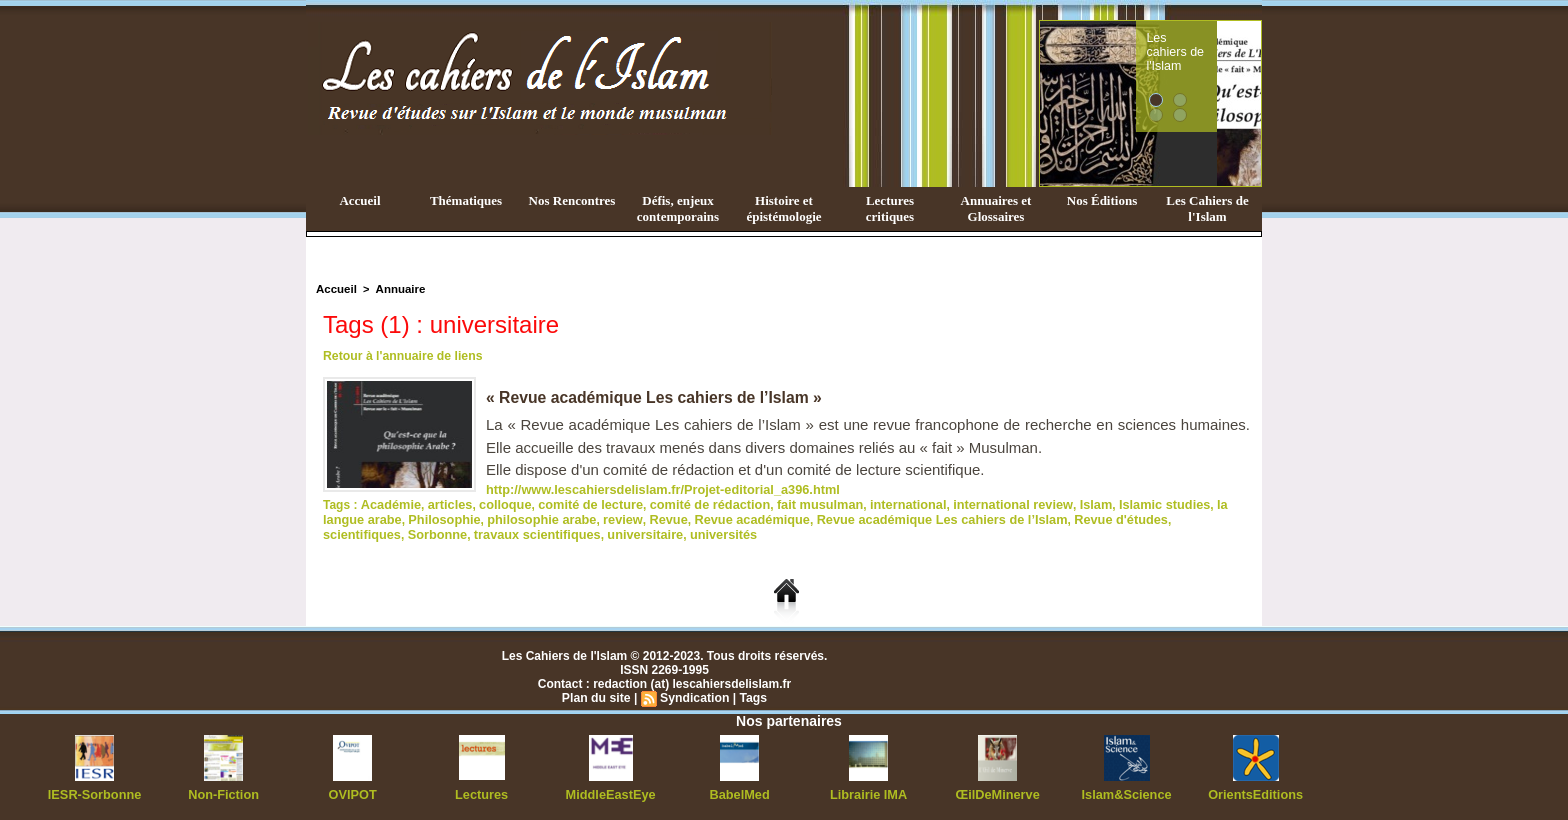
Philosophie (396, 517)
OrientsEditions (1255, 790)
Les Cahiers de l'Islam (1207, 208)
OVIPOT (352, 790)
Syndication (694, 694)
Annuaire (397, 289)
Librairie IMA (868, 790)
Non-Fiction (223, 790)
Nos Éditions (1102, 200)
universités (558, 531)
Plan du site (597, 694)
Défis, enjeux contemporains (678, 208)
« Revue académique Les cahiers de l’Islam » (657, 397)
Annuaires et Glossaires (996, 208)
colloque (496, 503)
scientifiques (1121, 517)
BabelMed (739, 790)
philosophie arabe (487, 517)
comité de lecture (577, 503)
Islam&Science (1126, 790)
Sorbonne (1193, 517)
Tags (751, 694)
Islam (1055, 503)
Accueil (359, 200)
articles (445, 503)
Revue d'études (1034, 517)
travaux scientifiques (382, 531)
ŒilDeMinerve (997, 790)
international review (977, 503)
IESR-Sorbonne (95, 790)
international (878, 503)
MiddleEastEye (610, 790)
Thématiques (466, 200)
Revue (607, 517)
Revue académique (686, 517)
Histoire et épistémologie (783, 208)
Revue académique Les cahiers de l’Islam (866, 517)
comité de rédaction (690, 503)
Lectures (482, 790)
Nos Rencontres (572, 200)
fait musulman (794, 503)
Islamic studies (1120, 503)
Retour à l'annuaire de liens (401, 356)
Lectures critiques (890, 208)
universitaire (484, 531)
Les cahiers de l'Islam (1212, 43)
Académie (388, 503)
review (564, 517)
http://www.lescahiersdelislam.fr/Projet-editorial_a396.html (652, 489)
